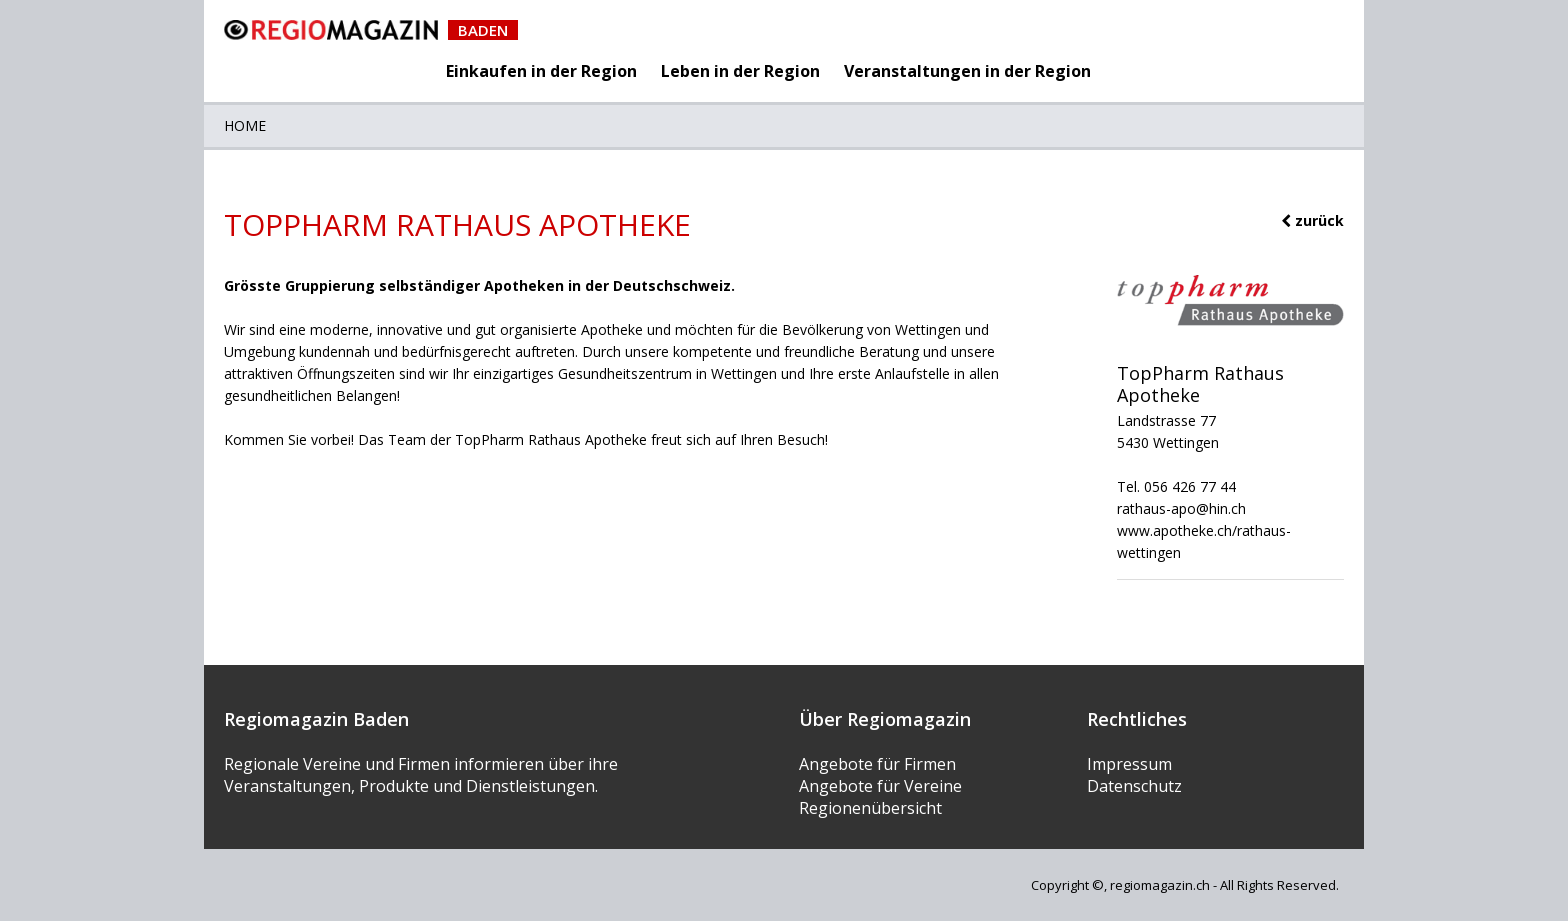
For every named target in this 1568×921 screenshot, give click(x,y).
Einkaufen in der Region (541, 71)
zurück (1312, 220)
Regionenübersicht (870, 808)
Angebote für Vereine (880, 786)
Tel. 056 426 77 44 (1176, 486)
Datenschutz (1134, 786)
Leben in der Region (740, 71)
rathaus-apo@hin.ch (1181, 508)
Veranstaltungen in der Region (967, 71)
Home (245, 125)
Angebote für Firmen (877, 764)
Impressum (1129, 764)
